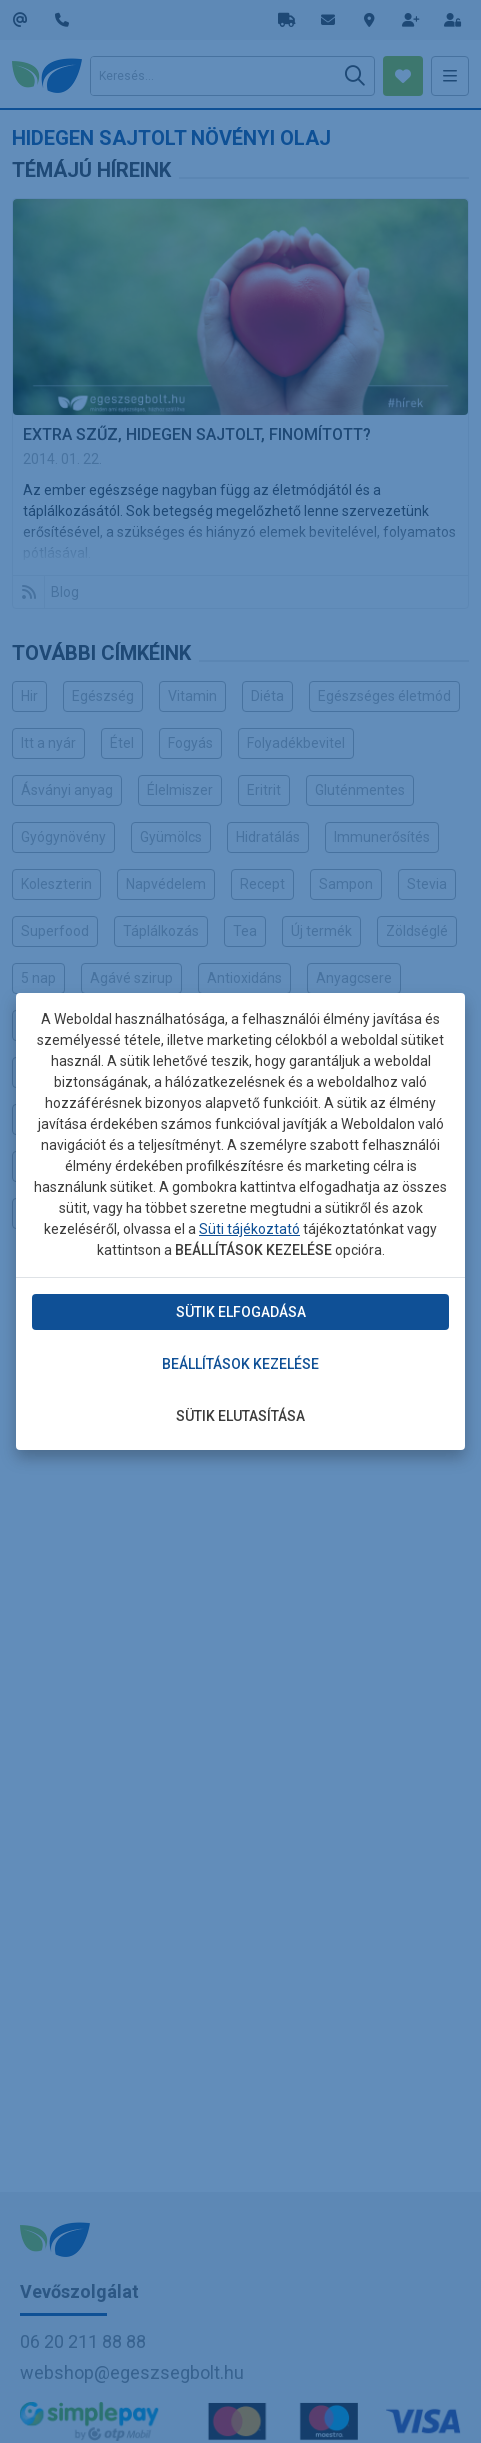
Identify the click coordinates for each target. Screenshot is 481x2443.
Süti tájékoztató (249, 1229)
